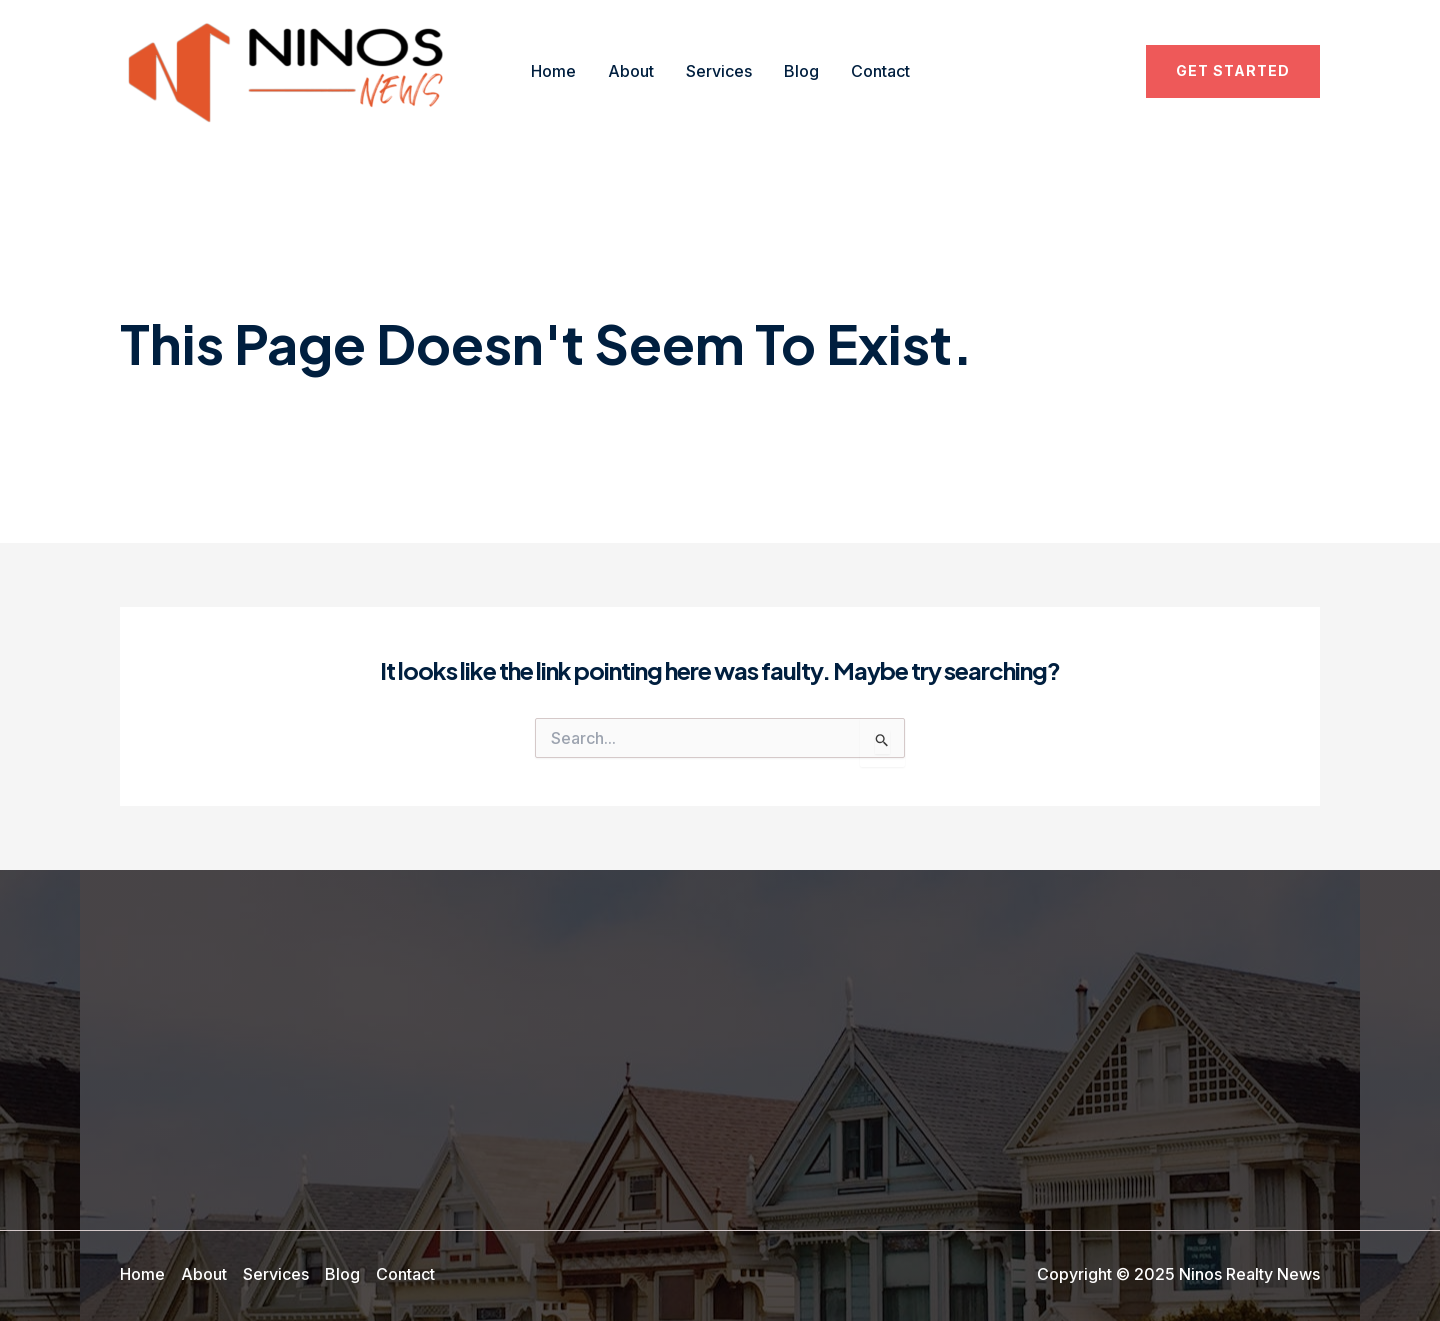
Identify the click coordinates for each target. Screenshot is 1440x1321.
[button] (1233, 71)
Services (719, 71)
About (631, 71)
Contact (880, 71)
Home (553, 71)
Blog (801, 71)
